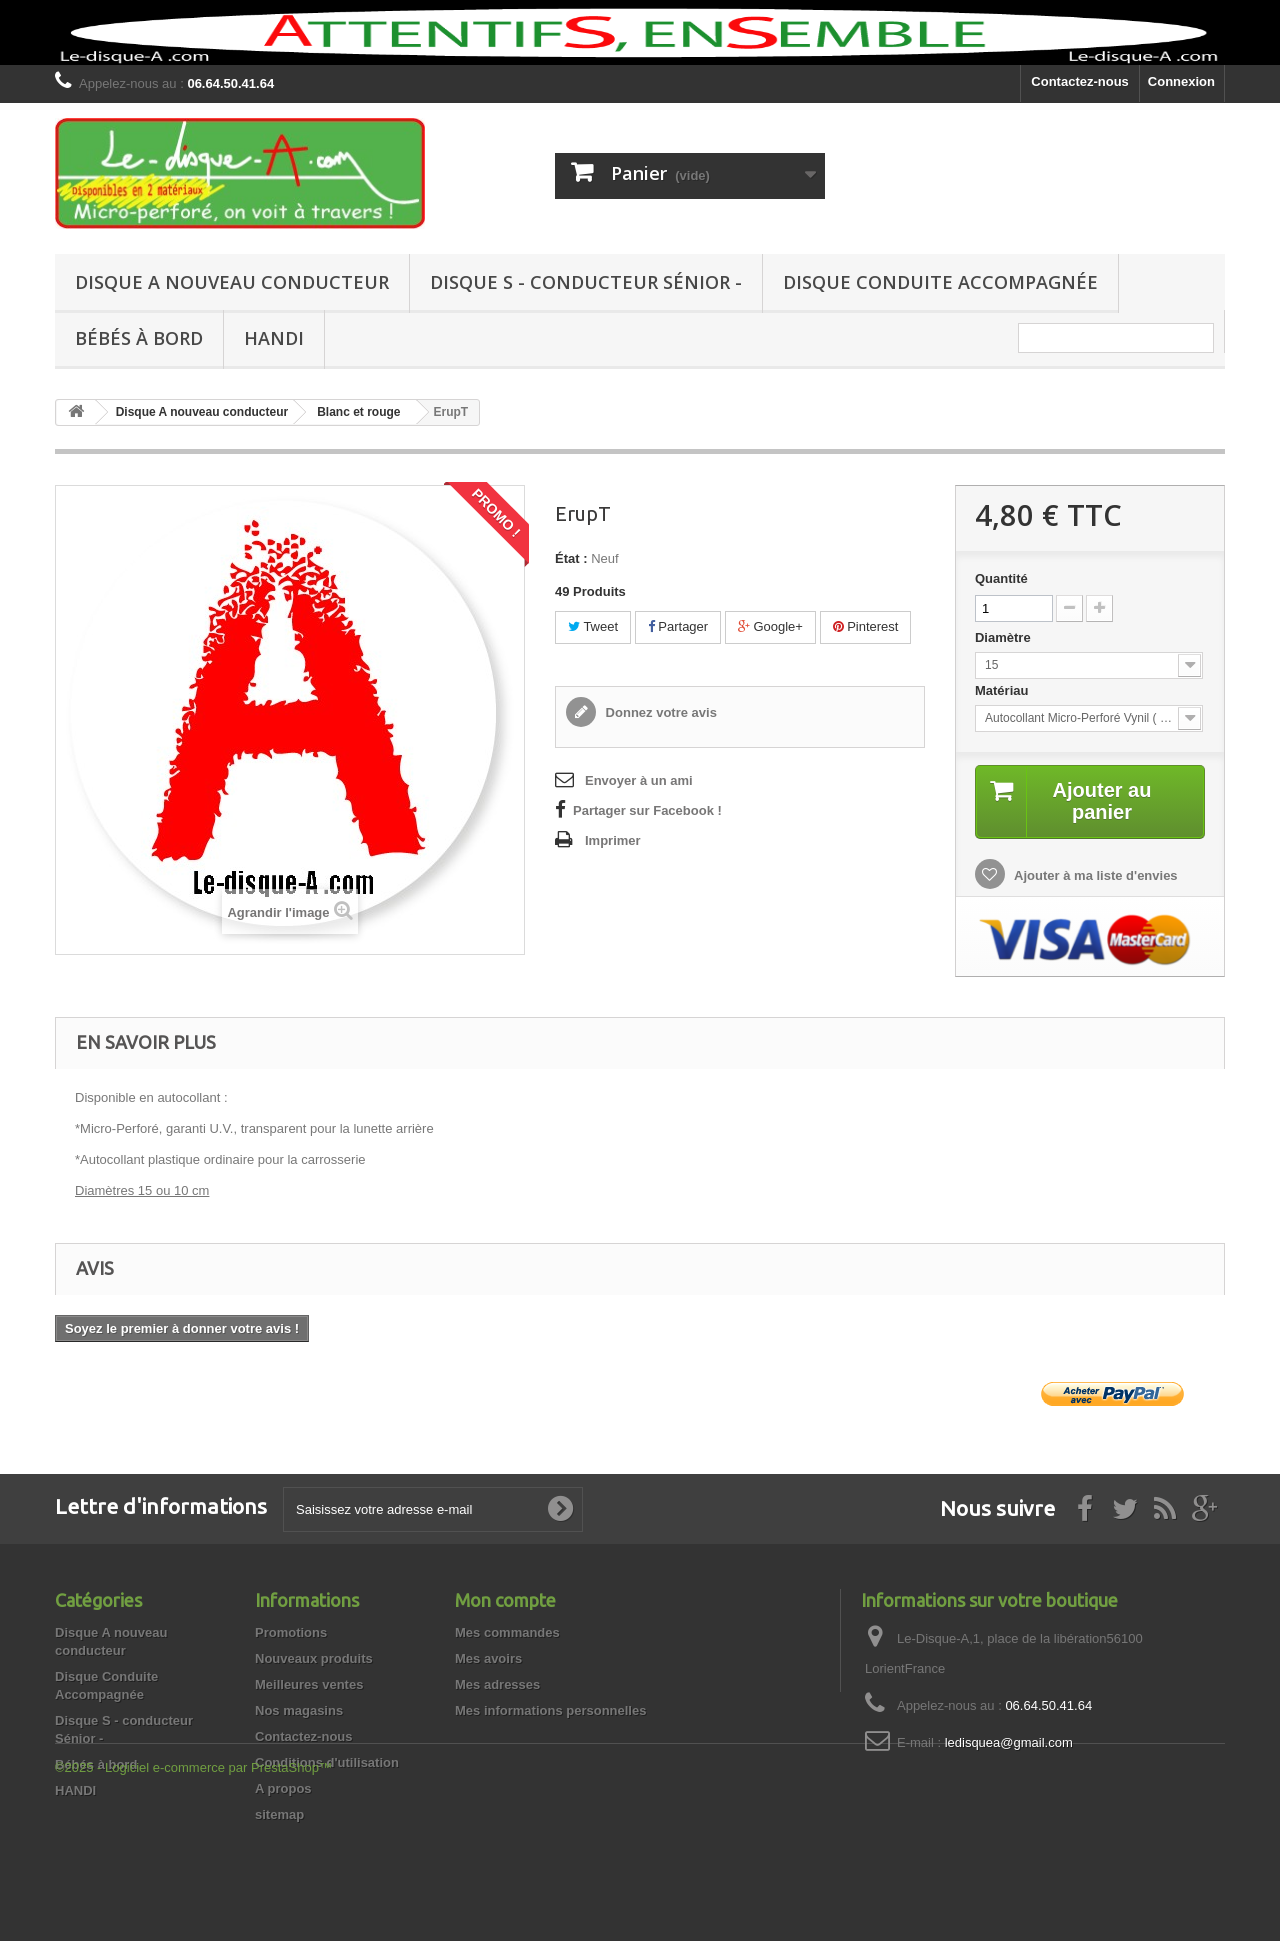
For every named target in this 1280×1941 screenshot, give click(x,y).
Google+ (770, 626)
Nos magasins (299, 1710)
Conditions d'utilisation (327, 1762)
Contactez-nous (1080, 81)
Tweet (593, 626)
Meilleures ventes (309, 1684)
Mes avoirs (488, 1658)
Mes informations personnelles (550, 1710)
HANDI (274, 338)
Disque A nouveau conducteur (232, 282)
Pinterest (866, 626)
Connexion (1181, 81)
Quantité (1001, 578)
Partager (678, 626)
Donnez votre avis (659, 712)
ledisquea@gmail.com (1009, 1742)
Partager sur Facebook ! (647, 810)
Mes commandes (507, 1632)
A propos (283, 1788)
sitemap (279, 1814)
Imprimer (613, 840)
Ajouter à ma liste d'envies (1094, 875)
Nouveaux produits (314, 1658)
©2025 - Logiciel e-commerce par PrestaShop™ (193, 1886)
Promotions (291, 1632)
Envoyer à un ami (639, 780)
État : (571, 558)
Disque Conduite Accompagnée (940, 282)
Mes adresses (497, 1684)
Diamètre (1004, 637)
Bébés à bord (139, 338)
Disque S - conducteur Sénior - (586, 282)
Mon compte (505, 1600)
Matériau (1003, 690)
